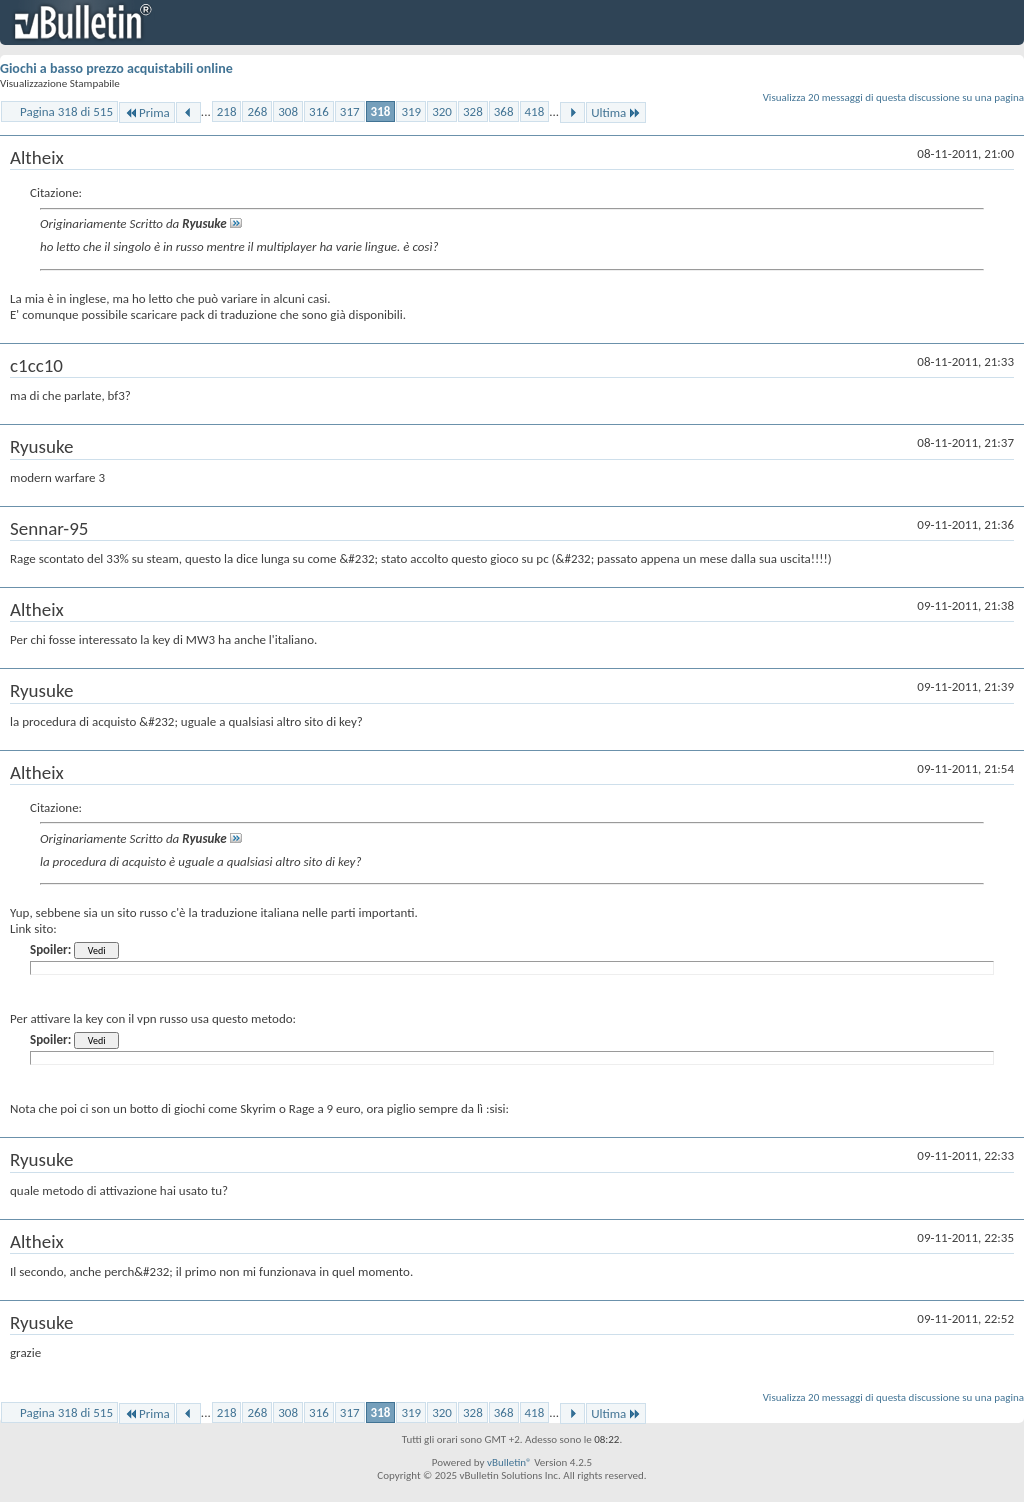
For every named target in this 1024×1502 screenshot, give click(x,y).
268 (257, 111)
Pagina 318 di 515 (66, 111)
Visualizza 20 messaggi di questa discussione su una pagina (893, 97)
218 (227, 111)
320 (442, 111)
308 (288, 111)
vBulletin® (509, 1462)
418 (535, 111)
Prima (147, 112)
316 (319, 111)
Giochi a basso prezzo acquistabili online (116, 68)
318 (381, 111)
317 (350, 111)
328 (473, 111)
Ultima (616, 112)
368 (504, 111)
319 (411, 111)
